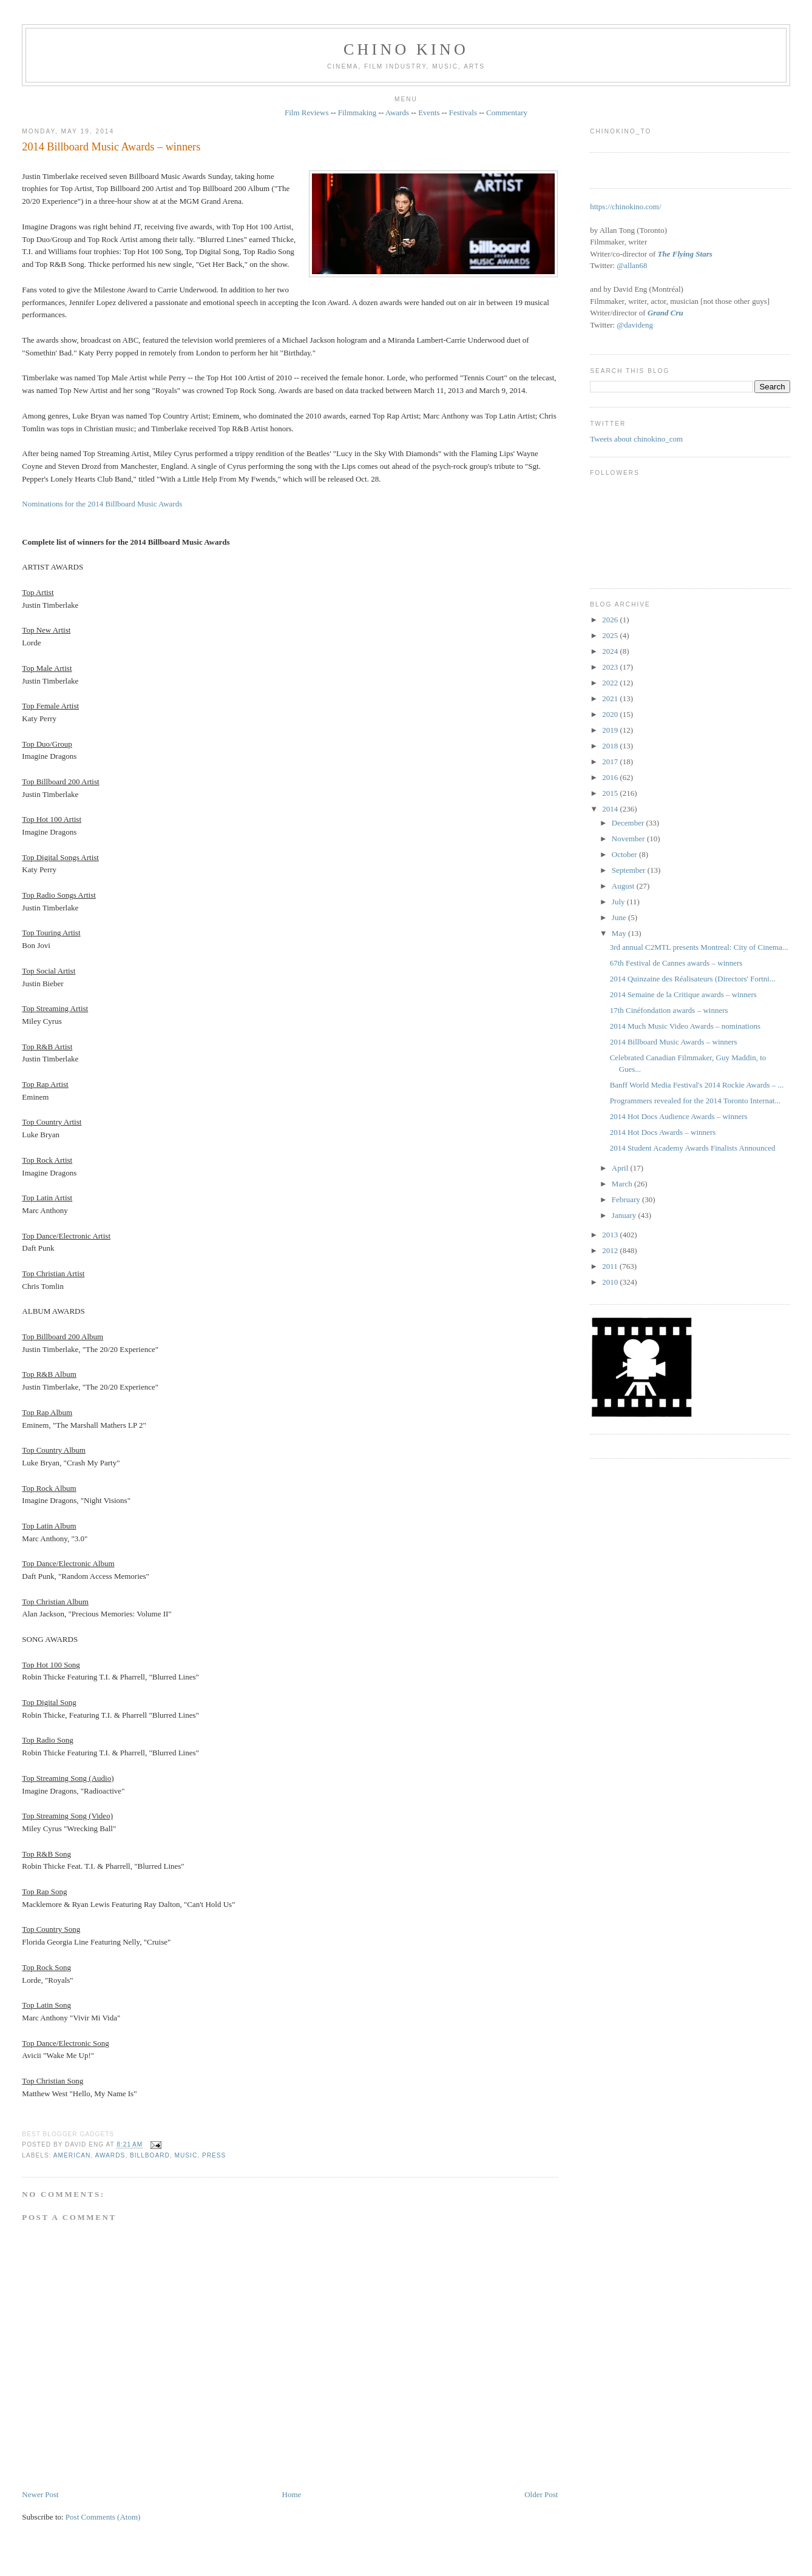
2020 (611, 714)
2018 (611, 745)
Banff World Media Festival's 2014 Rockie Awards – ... (697, 1084)
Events (428, 112)
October (625, 854)
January (625, 1215)
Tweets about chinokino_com (636, 438)
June (620, 917)
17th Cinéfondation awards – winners (669, 1010)
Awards (397, 112)
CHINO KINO (406, 49)
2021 (611, 698)
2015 (611, 793)
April (621, 1167)
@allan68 (632, 265)
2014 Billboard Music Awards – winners (111, 147)
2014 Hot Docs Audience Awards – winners (679, 1116)
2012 (611, 1250)
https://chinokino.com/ (625, 206)
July (619, 901)
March (623, 1183)
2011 (611, 1266)
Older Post (541, 2494)
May (620, 933)
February (627, 1199)
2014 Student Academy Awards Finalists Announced (693, 1147)
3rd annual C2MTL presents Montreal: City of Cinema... (699, 947)
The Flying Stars (685, 253)
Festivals (463, 112)
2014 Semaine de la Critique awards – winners (683, 994)
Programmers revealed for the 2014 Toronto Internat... (695, 1100)
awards (110, 2155)
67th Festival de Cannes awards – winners (676, 962)
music (186, 2155)
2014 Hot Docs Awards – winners (663, 1132)
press (214, 2155)
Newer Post (40, 2494)
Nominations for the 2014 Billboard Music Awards (102, 503)
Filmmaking (357, 112)
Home (292, 2494)
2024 (611, 651)
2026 (611, 619)
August (624, 885)
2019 (611, 730)
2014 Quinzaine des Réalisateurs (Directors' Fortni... (693, 978)
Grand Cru (665, 312)
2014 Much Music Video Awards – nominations (685, 1026)
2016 (611, 777)
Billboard (150, 2155)
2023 (611, 666)
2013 (611, 1234)
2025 (611, 635)
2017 (611, 761)
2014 (611, 808)
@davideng (635, 324)
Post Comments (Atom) (103, 2516)
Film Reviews (307, 112)
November (629, 838)
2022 (611, 682)
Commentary (506, 112)
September (630, 870)
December (629, 822)
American (72, 2155)
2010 (611, 1281)
